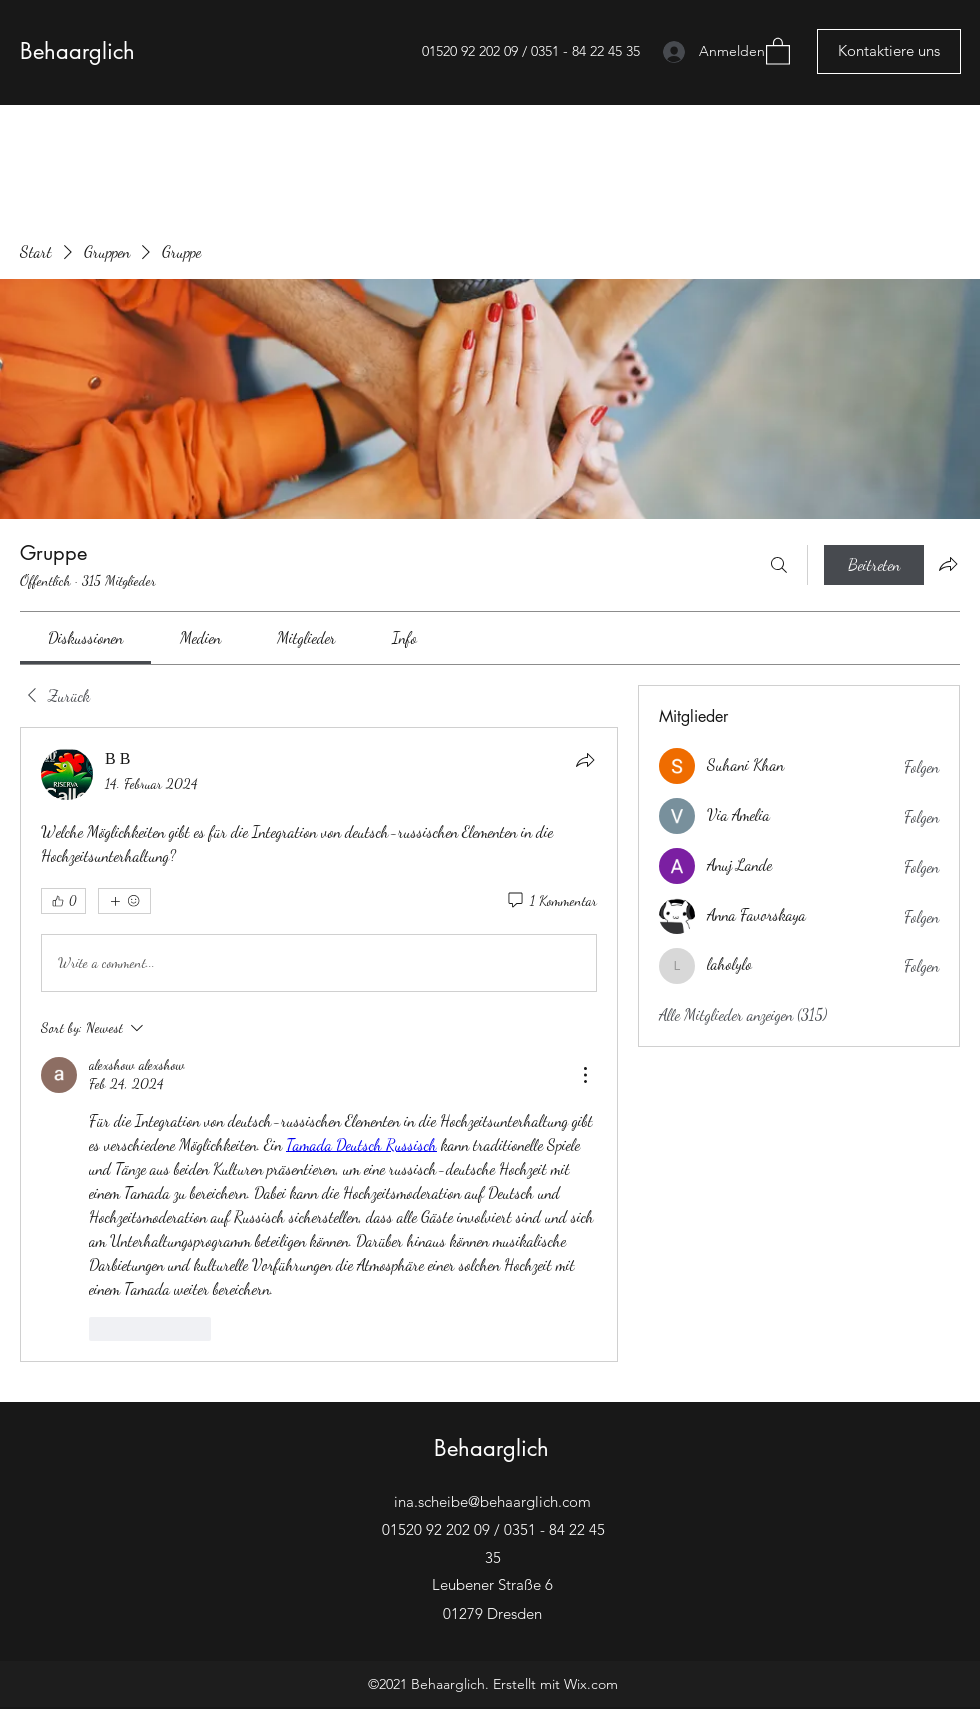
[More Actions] (585, 1075)
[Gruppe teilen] (948, 564)
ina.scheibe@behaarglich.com (492, 1501)
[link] (85, 637)
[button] (778, 50)
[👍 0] (63, 901)
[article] (319, 1044)
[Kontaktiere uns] (889, 51)
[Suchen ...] (779, 565)
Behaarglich (77, 51)
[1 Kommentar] (551, 901)
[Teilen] (585, 760)
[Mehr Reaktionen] (124, 901)
